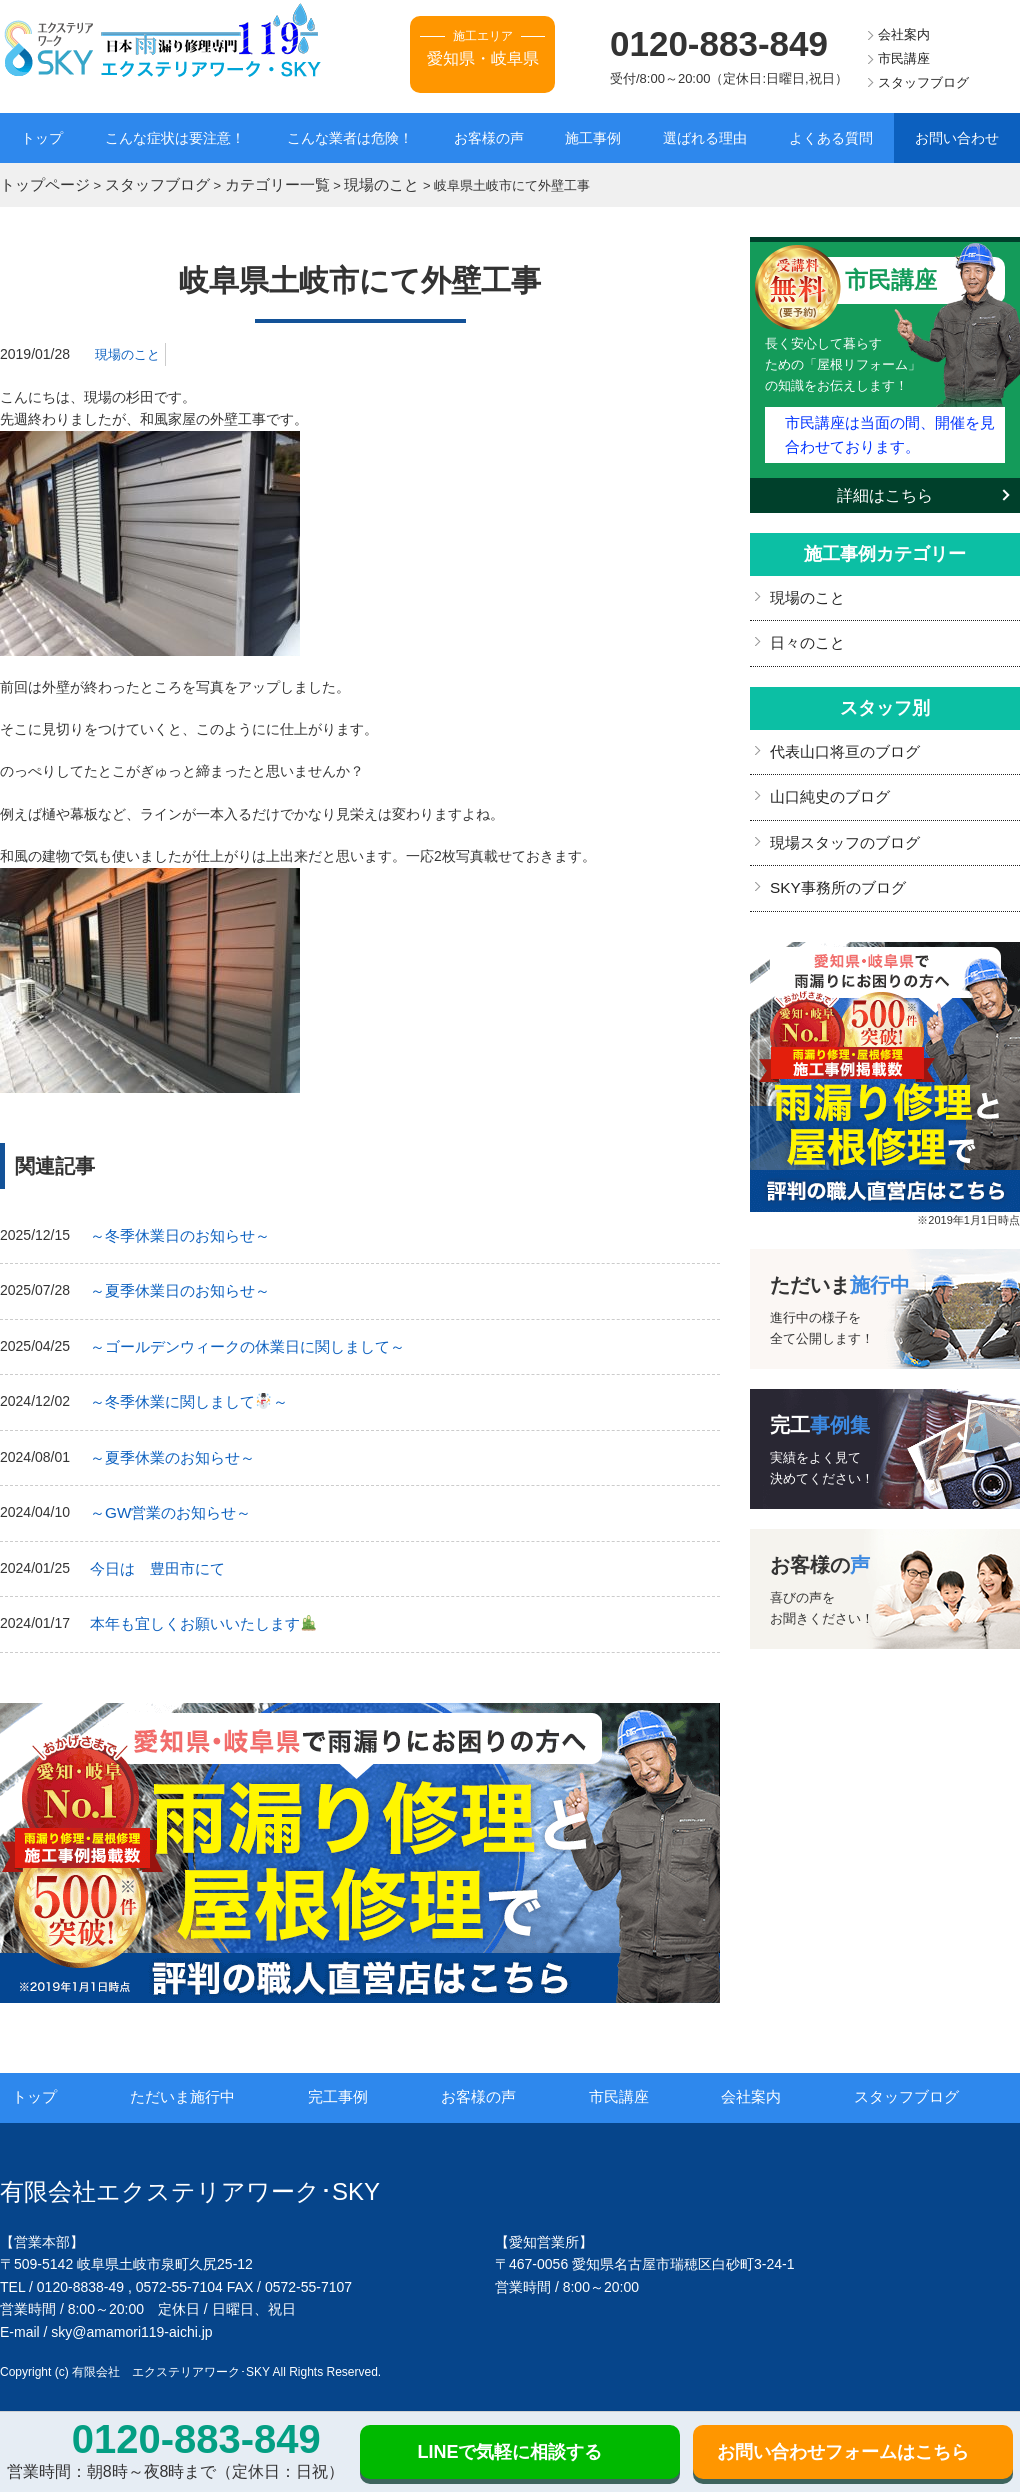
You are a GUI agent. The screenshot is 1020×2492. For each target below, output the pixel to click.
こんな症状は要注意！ (175, 138)
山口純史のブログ (826, 780)
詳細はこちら (885, 485)
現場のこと (130, 351)
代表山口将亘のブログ (840, 737)
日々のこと (805, 631)
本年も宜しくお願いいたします (195, 1605)
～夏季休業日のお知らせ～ (174, 1285)
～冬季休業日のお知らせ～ (174, 1231)
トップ (42, 138)
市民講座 (904, 58)
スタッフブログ (923, 82)
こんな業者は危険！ (350, 138)
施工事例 (593, 138)
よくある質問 (831, 138)
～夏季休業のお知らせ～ (167, 1445)
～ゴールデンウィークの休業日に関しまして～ (237, 1338)
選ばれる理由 (705, 138)
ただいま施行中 (208, 2077)
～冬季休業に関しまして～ (182, 1391)
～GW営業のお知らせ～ (165, 1498)
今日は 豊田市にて (153, 1552)
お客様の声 (489, 138)
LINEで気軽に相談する (509, 2452)
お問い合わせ (957, 138)
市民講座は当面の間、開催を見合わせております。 (889, 427)
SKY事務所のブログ (833, 867)
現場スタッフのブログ (840, 824)
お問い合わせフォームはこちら (843, 2452)
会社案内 (904, 34)
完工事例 (362, 2077)
